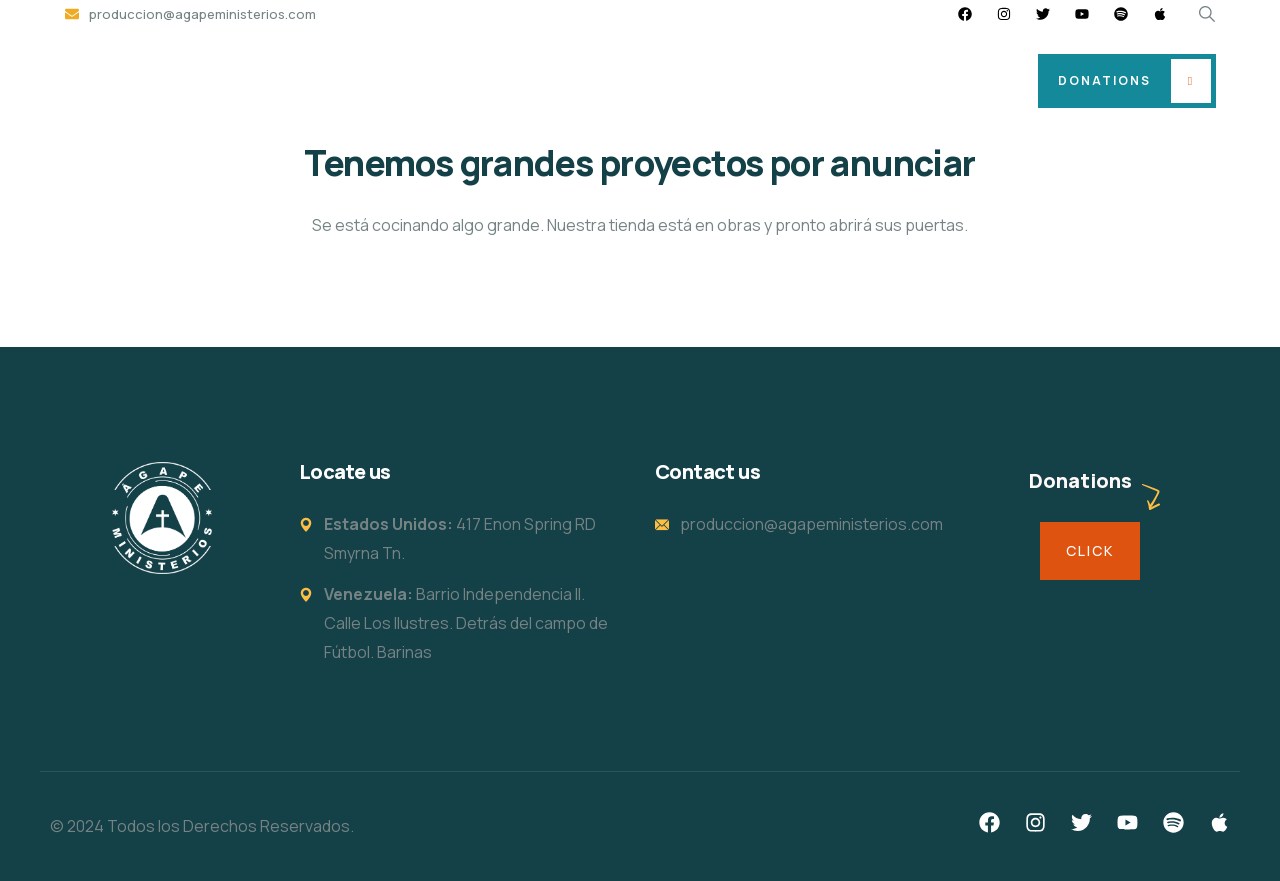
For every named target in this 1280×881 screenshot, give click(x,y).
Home (381, 80)
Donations (1104, 80)
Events (747, 80)
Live (952, 80)
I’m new (652, 80)
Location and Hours (514, 80)
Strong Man (855, 80)
